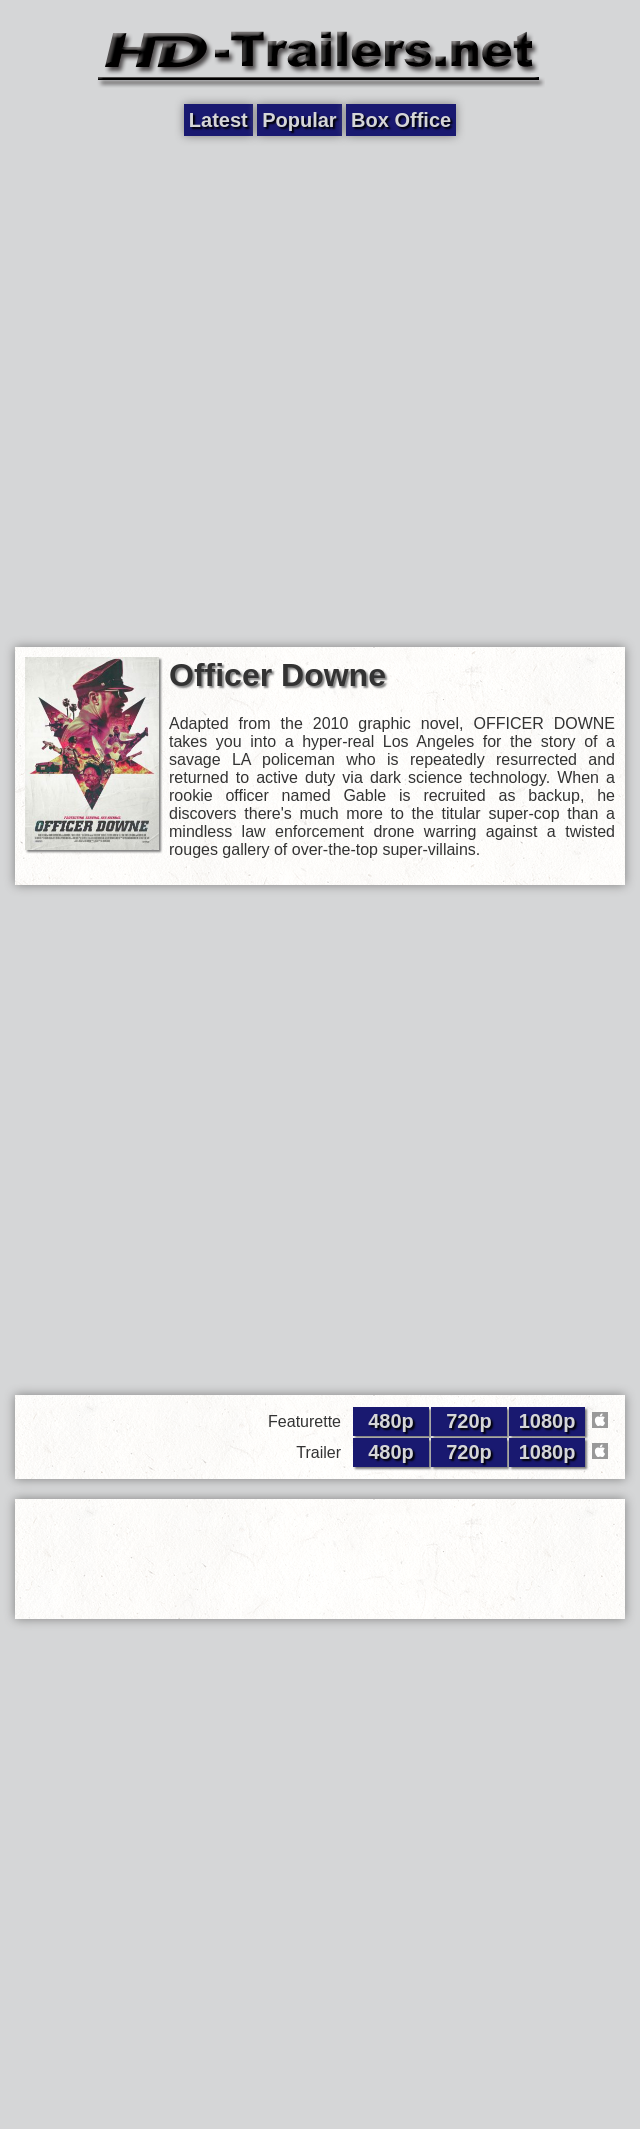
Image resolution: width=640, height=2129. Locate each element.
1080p (547, 1421)
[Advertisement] (243, 390)
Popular (299, 120)
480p (391, 1421)
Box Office (401, 120)
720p (469, 1421)
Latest (218, 120)
